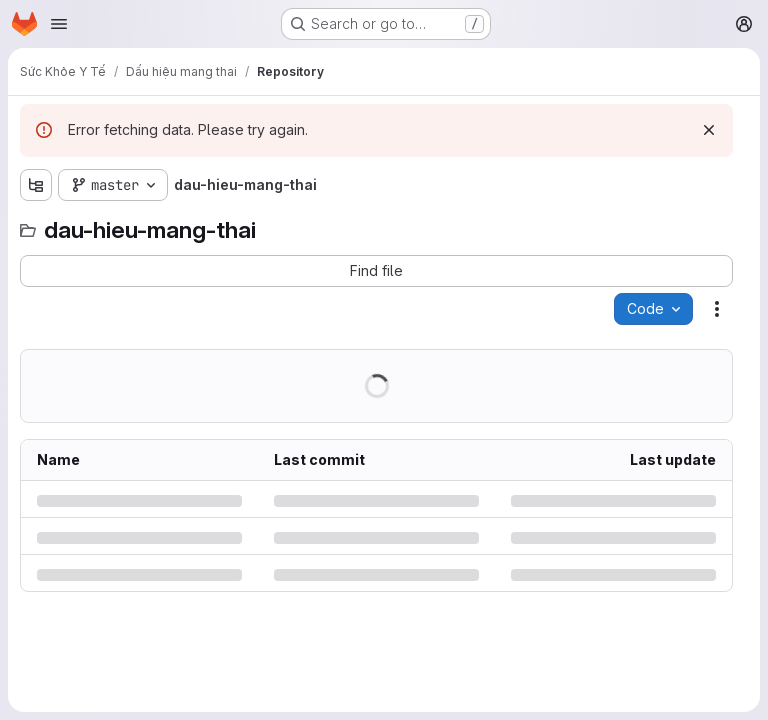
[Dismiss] (709, 130)
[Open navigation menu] (59, 24)
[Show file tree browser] (36, 185)
